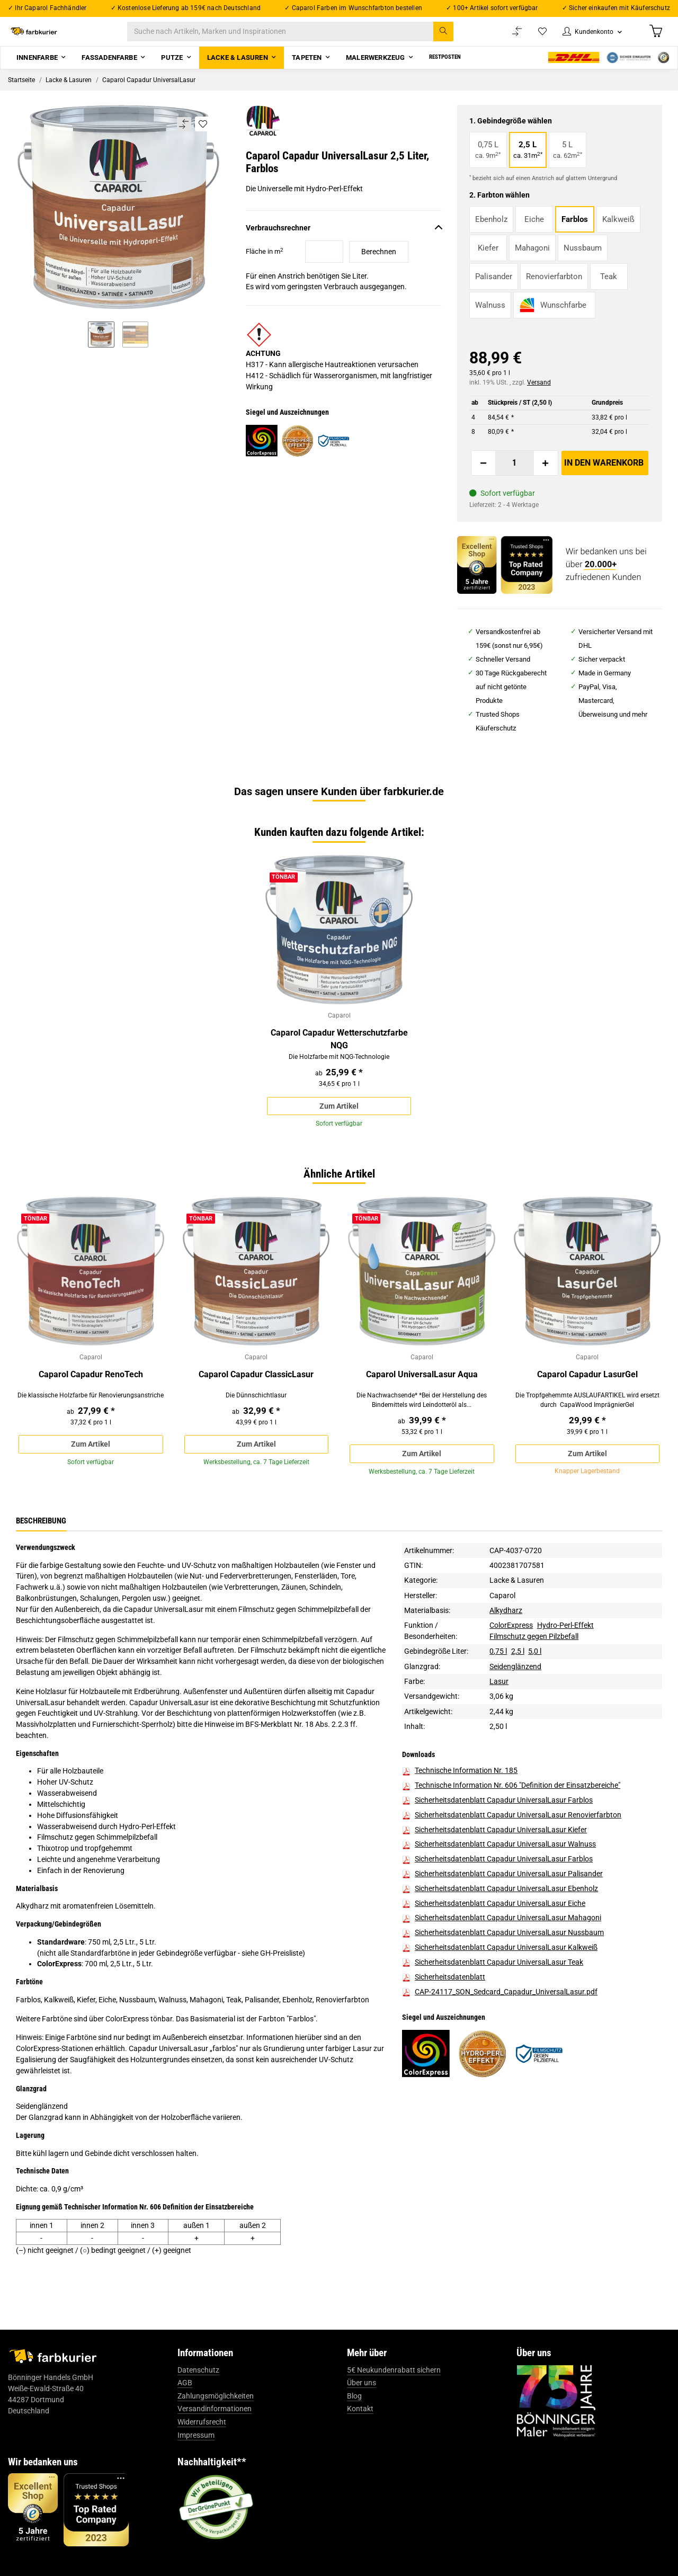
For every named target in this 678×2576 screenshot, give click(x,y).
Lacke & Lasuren (516, 1603)
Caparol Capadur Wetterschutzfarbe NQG (339, 1053)
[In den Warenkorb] (605, 476)
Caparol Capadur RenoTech (91, 1393)
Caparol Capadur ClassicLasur (256, 1393)
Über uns (361, 2406)
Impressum (196, 2458)
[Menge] (514, 476)
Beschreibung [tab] (41, 1543)
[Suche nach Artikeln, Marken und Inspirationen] (301, 38)
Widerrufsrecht (201, 2444)
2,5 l (517, 1674)
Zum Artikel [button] (339, 1121)
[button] (586, 37)
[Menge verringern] (483, 476)
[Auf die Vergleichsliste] (183, 137)
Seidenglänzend (515, 1689)
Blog (354, 2418)
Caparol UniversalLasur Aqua (422, 1393)
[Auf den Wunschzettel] (202, 136)
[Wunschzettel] (532, 37)
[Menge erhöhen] (545, 476)
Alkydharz (505, 1633)
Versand (539, 395)
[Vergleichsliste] (506, 38)
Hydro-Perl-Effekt (565, 1648)
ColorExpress (511, 1648)
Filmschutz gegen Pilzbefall (533, 1659)
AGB (184, 2406)
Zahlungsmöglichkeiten (215, 2418)
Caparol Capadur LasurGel (587, 1393)
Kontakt (360, 2432)
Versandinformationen (214, 2432)
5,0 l (534, 1674)
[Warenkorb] (654, 37)
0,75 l (498, 1674)
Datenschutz (198, 2392)
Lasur (498, 1704)
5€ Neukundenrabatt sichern (394, 2392)
